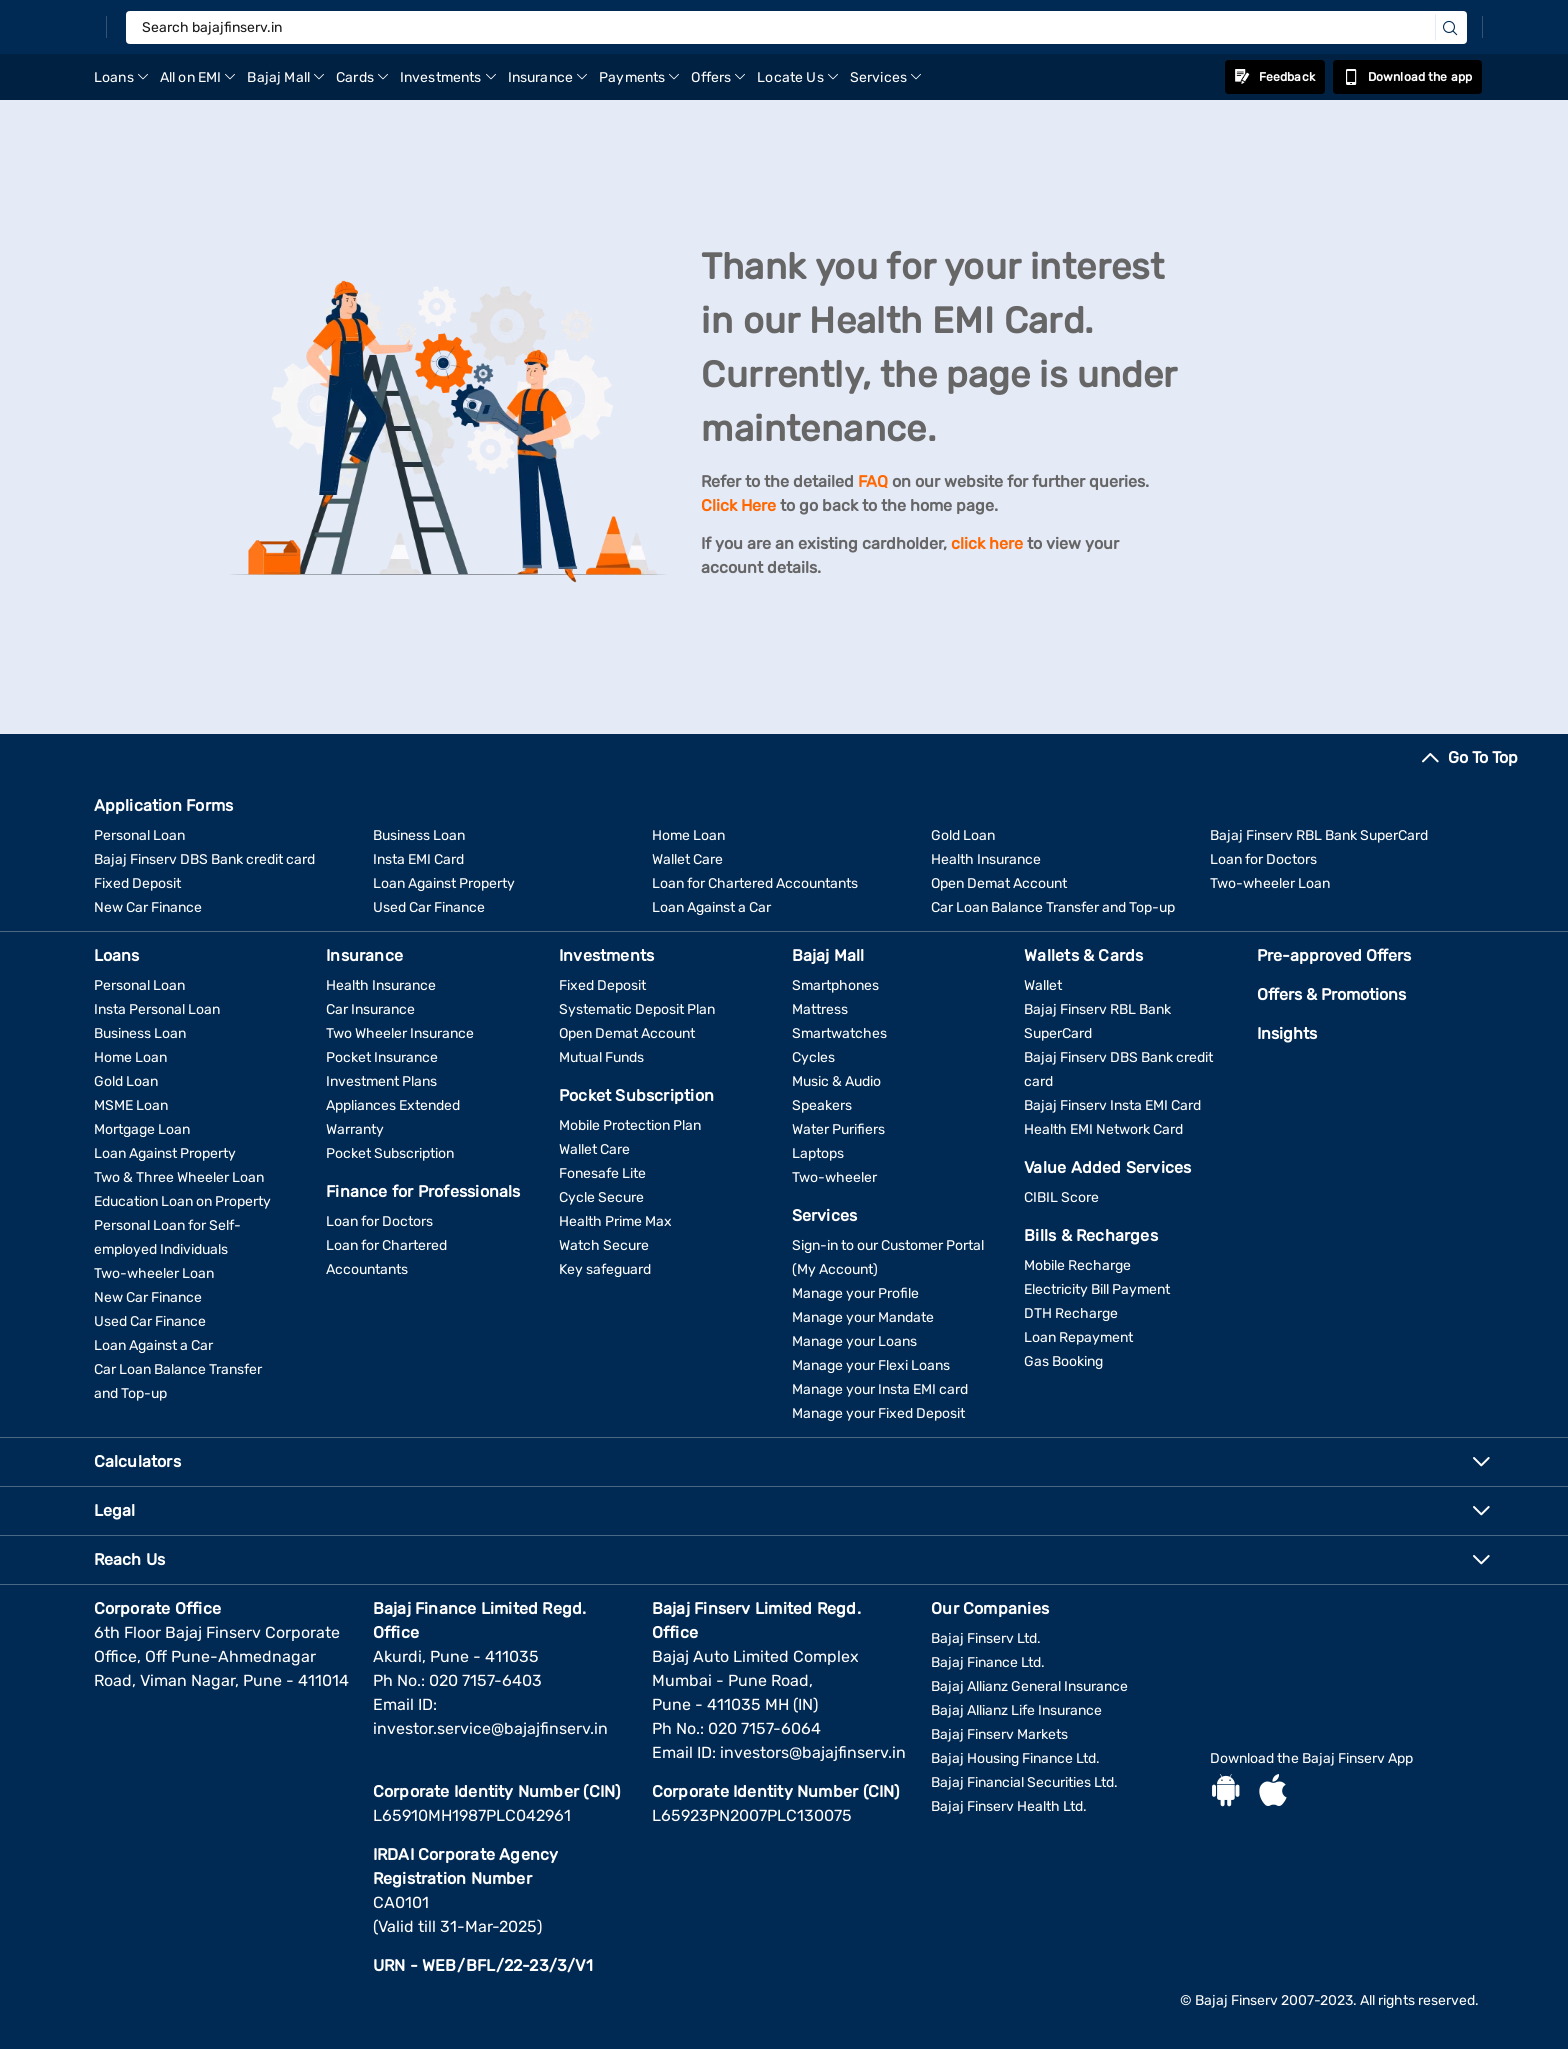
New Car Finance (148, 907)
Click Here (738, 505)
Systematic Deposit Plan (637, 1009)
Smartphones (835, 985)
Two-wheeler (834, 1177)
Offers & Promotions (1331, 994)
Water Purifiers (838, 1129)
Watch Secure (604, 1245)
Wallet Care (687, 859)
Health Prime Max (615, 1221)
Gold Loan (963, 835)
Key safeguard (605, 1269)
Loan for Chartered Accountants (755, 883)
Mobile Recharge (1077, 1265)
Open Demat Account (999, 883)
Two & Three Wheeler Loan (179, 1177)
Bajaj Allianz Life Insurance (1016, 1710)
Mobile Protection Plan (630, 1125)
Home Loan (688, 835)
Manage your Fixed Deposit (878, 1413)
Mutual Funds (601, 1057)
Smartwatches (839, 1033)
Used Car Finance (429, 907)
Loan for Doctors (1263, 859)
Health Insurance (986, 859)
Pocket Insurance (382, 1057)
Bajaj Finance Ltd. (988, 1662)
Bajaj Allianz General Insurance (1029, 1686)
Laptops (818, 1153)
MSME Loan (131, 1105)
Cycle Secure (601, 1197)
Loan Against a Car (711, 907)
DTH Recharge (1071, 1313)
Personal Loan (139, 835)
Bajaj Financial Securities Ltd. (1024, 1782)
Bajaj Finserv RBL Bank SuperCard (1319, 835)
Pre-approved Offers (1334, 955)
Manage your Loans (854, 1341)
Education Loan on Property (182, 1201)
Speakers (822, 1105)
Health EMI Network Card (1103, 1129)
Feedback (1275, 77)
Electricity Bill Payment (1097, 1289)
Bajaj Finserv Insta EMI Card (1112, 1105)
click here (987, 543)
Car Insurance (370, 1009)
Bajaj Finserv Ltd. (986, 1638)
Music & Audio (836, 1081)
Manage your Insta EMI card (880, 1389)
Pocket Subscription (390, 1153)
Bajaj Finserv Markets (999, 1734)
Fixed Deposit (137, 883)
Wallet (1043, 985)
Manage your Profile (855, 1293)
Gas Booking (1063, 1361)
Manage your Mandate (863, 1317)
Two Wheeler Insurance (400, 1033)
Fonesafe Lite (602, 1173)
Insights (1287, 1033)
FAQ (873, 481)
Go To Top (1483, 757)
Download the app (1407, 77)
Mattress (820, 1009)
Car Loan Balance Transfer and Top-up (1053, 907)
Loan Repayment (1078, 1337)
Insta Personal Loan (157, 1009)
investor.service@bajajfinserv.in (490, 1728)
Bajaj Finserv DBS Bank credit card (204, 859)
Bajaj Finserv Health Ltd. (1009, 1806)
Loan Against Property (444, 883)
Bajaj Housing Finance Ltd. (1015, 1758)
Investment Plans (381, 1081)
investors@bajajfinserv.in (813, 1752)
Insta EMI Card (418, 859)
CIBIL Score (1061, 1197)
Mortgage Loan (142, 1129)
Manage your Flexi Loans (871, 1365)
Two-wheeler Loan (1270, 883)
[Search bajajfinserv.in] (796, 27)
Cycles (813, 1057)
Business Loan (419, 835)
